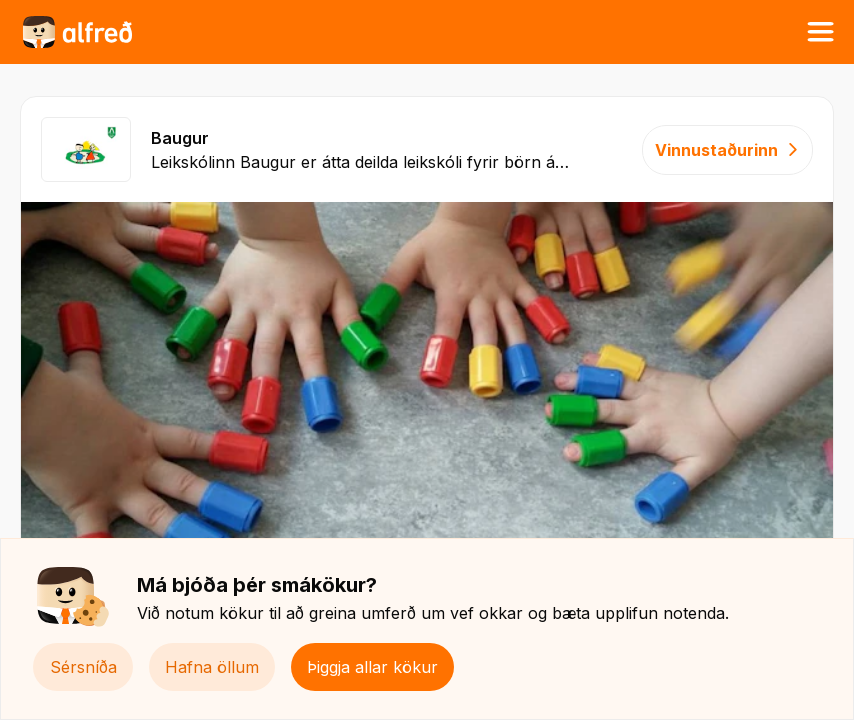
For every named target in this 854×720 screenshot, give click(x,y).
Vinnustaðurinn (727, 150)
